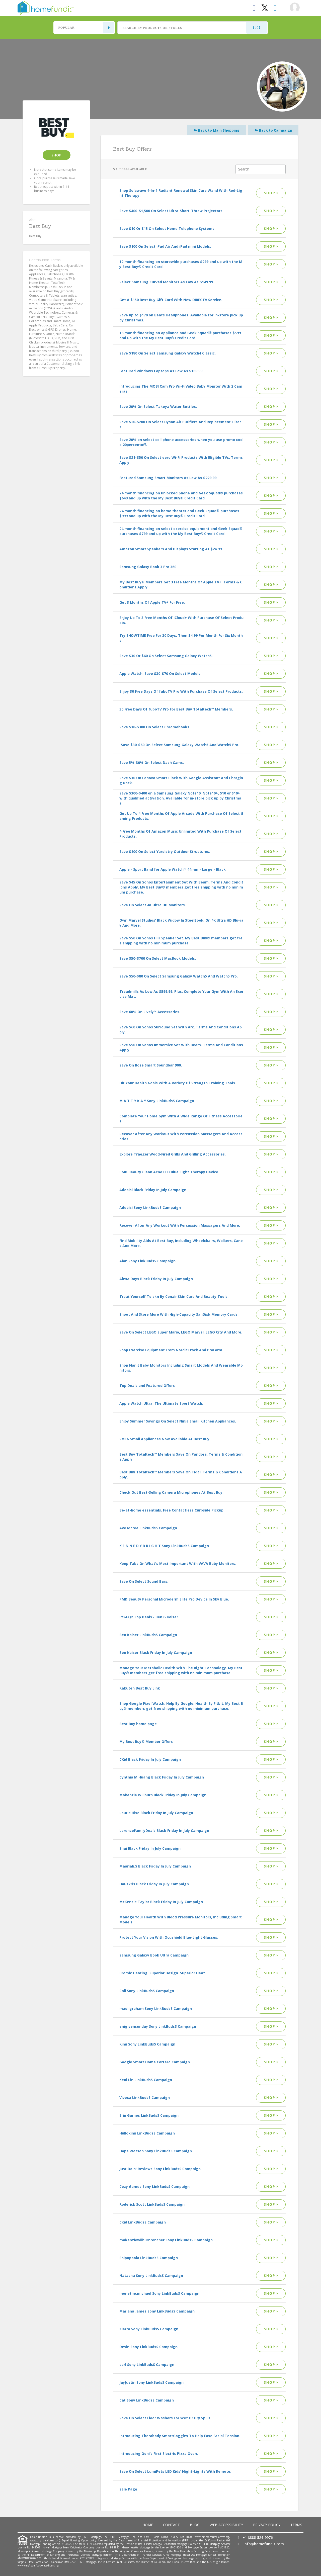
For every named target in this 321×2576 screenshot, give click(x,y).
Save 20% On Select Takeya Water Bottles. (158, 406)
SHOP (56, 155)
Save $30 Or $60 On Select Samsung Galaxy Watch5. (166, 655)
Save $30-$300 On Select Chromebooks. (154, 727)
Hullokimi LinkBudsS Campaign (147, 2133)
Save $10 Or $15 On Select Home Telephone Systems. (167, 228)
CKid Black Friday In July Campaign (150, 1759)
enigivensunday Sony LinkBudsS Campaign (157, 2026)
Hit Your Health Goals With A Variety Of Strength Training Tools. (177, 1083)
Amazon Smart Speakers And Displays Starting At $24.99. (171, 549)
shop (271, 193)
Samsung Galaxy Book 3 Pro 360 (147, 566)
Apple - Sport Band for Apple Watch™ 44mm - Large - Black (172, 869)
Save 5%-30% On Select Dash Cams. (151, 762)
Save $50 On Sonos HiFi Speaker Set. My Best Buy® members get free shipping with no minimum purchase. (181, 940)
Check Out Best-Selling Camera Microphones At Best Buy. (171, 1492)
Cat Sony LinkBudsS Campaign (146, 2400)
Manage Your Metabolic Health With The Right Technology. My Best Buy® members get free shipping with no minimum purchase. (181, 1670)
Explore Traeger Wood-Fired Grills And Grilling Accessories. (172, 1154)
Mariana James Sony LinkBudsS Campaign (157, 2311)
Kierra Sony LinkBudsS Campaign (148, 2329)
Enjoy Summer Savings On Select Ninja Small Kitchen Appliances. (177, 1421)
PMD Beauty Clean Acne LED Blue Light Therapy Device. (169, 1172)
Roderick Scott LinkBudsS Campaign (152, 2204)
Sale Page (128, 2489)
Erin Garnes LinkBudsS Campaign (149, 2115)
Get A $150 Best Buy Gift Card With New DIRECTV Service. (170, 299)
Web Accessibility (226, 2524)
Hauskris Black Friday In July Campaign (154, 1884)
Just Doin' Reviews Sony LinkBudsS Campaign (160, 2168)
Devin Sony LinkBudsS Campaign (148, 2346)
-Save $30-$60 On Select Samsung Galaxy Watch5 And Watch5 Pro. (179, 744)
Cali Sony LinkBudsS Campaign (146, 1990)
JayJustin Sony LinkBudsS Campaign (151, 2382)
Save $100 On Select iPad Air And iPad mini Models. (165, 246)
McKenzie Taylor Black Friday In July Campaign (161, 1901)
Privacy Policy (266, 2524)
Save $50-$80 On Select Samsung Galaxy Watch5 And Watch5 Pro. (178, 976)
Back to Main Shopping (216, 130)
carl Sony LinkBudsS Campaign (146, 2364)
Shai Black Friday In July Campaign (150, 1848)
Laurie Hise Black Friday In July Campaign (156, 1812)
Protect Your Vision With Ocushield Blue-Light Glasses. (168, 1937)
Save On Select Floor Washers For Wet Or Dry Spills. (165, 2418)
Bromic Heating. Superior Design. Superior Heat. (162, 1973)
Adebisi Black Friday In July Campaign (152, 1189)
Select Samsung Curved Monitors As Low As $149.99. (166, 282)
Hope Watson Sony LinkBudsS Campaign (155, 2151)
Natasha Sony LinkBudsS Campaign (151, 2275)
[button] (294, 8)
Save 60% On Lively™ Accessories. (149, 1011)
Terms (296, 2524)
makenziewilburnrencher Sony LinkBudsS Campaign (166, 2240)
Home (147, 2524)
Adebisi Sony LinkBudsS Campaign (150, 1207)
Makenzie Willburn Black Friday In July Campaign (162, 1795)
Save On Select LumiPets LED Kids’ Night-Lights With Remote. (175, 2471)
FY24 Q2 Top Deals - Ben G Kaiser (148, 1617)
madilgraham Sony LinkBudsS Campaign (155, 2008)
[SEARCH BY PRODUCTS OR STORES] (192, 27)
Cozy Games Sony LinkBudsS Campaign (154, 2186)
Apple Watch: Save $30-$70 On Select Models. (160, 673)
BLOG (195, 2524)
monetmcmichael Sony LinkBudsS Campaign (159, 2293)
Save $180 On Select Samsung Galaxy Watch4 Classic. (167, 353)
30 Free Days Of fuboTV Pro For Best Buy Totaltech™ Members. (176, 709)
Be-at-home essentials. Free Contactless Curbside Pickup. (171, 1510)
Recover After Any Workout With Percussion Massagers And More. (179, 1225)
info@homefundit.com (264, 2543)
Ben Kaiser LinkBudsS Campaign (148, 1634)
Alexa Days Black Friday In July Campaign (156, 1278)
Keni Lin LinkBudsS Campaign (145, 2079)
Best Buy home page (138, 1723)
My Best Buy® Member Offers (146, 1741)
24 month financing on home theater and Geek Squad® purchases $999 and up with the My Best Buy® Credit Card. (179, 513)
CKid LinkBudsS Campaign (142, 2222)
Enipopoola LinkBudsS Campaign (148, 2257)
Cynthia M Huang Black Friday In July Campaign (161, 1777)
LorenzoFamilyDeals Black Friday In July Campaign (164, 1830)
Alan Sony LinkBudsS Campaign (147, 1261)
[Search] (260, 169)
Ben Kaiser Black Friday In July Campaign (155, 1652)
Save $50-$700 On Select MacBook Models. (157, 958)
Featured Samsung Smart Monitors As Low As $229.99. (168, 477)
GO (256, 27)
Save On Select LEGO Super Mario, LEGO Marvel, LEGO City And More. (180, 1332)
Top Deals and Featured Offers (147, 1385)
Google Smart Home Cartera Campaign (154, 2062)
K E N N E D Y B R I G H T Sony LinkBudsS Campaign (164, 1545)
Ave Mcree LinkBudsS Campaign (148, 1528)
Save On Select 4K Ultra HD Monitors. (152, 905)
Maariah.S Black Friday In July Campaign (155, 1866)
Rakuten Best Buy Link (139, 1688)
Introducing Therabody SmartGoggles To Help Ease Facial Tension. (179, 2435)
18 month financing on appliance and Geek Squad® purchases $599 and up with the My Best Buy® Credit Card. (180, 335)
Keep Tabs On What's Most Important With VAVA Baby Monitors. (177, 1563)
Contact (171, 2524)
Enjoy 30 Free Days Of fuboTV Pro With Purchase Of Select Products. (181, 691)
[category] (84, 27)
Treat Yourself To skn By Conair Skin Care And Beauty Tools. (173, 1296)
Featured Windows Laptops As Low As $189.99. (161, 371)
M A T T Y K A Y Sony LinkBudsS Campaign (156, 1100)
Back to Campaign (273, 130)
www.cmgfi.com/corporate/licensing (38, 2565)
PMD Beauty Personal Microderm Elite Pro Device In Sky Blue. (174, 1599)
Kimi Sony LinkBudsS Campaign (147, 2044)
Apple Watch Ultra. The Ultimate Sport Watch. (161, 1403)
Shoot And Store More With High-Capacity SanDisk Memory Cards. (178, 1314)
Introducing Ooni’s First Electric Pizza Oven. (158, 2453)
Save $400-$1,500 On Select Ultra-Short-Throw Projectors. (171, 210)
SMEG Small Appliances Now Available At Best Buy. (164, 1439)
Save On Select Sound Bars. (143, 1581)
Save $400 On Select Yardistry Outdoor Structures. (164, 851)
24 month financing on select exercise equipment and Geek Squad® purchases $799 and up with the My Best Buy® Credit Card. (181, 531)
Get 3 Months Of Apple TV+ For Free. (152, 602)
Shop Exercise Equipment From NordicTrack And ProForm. (171, 1350)
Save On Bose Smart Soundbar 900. (150, 1065)
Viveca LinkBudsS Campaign (144, 2097)
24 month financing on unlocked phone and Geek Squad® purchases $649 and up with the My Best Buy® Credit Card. (181, 495)
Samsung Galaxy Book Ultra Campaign (154, 1955)
